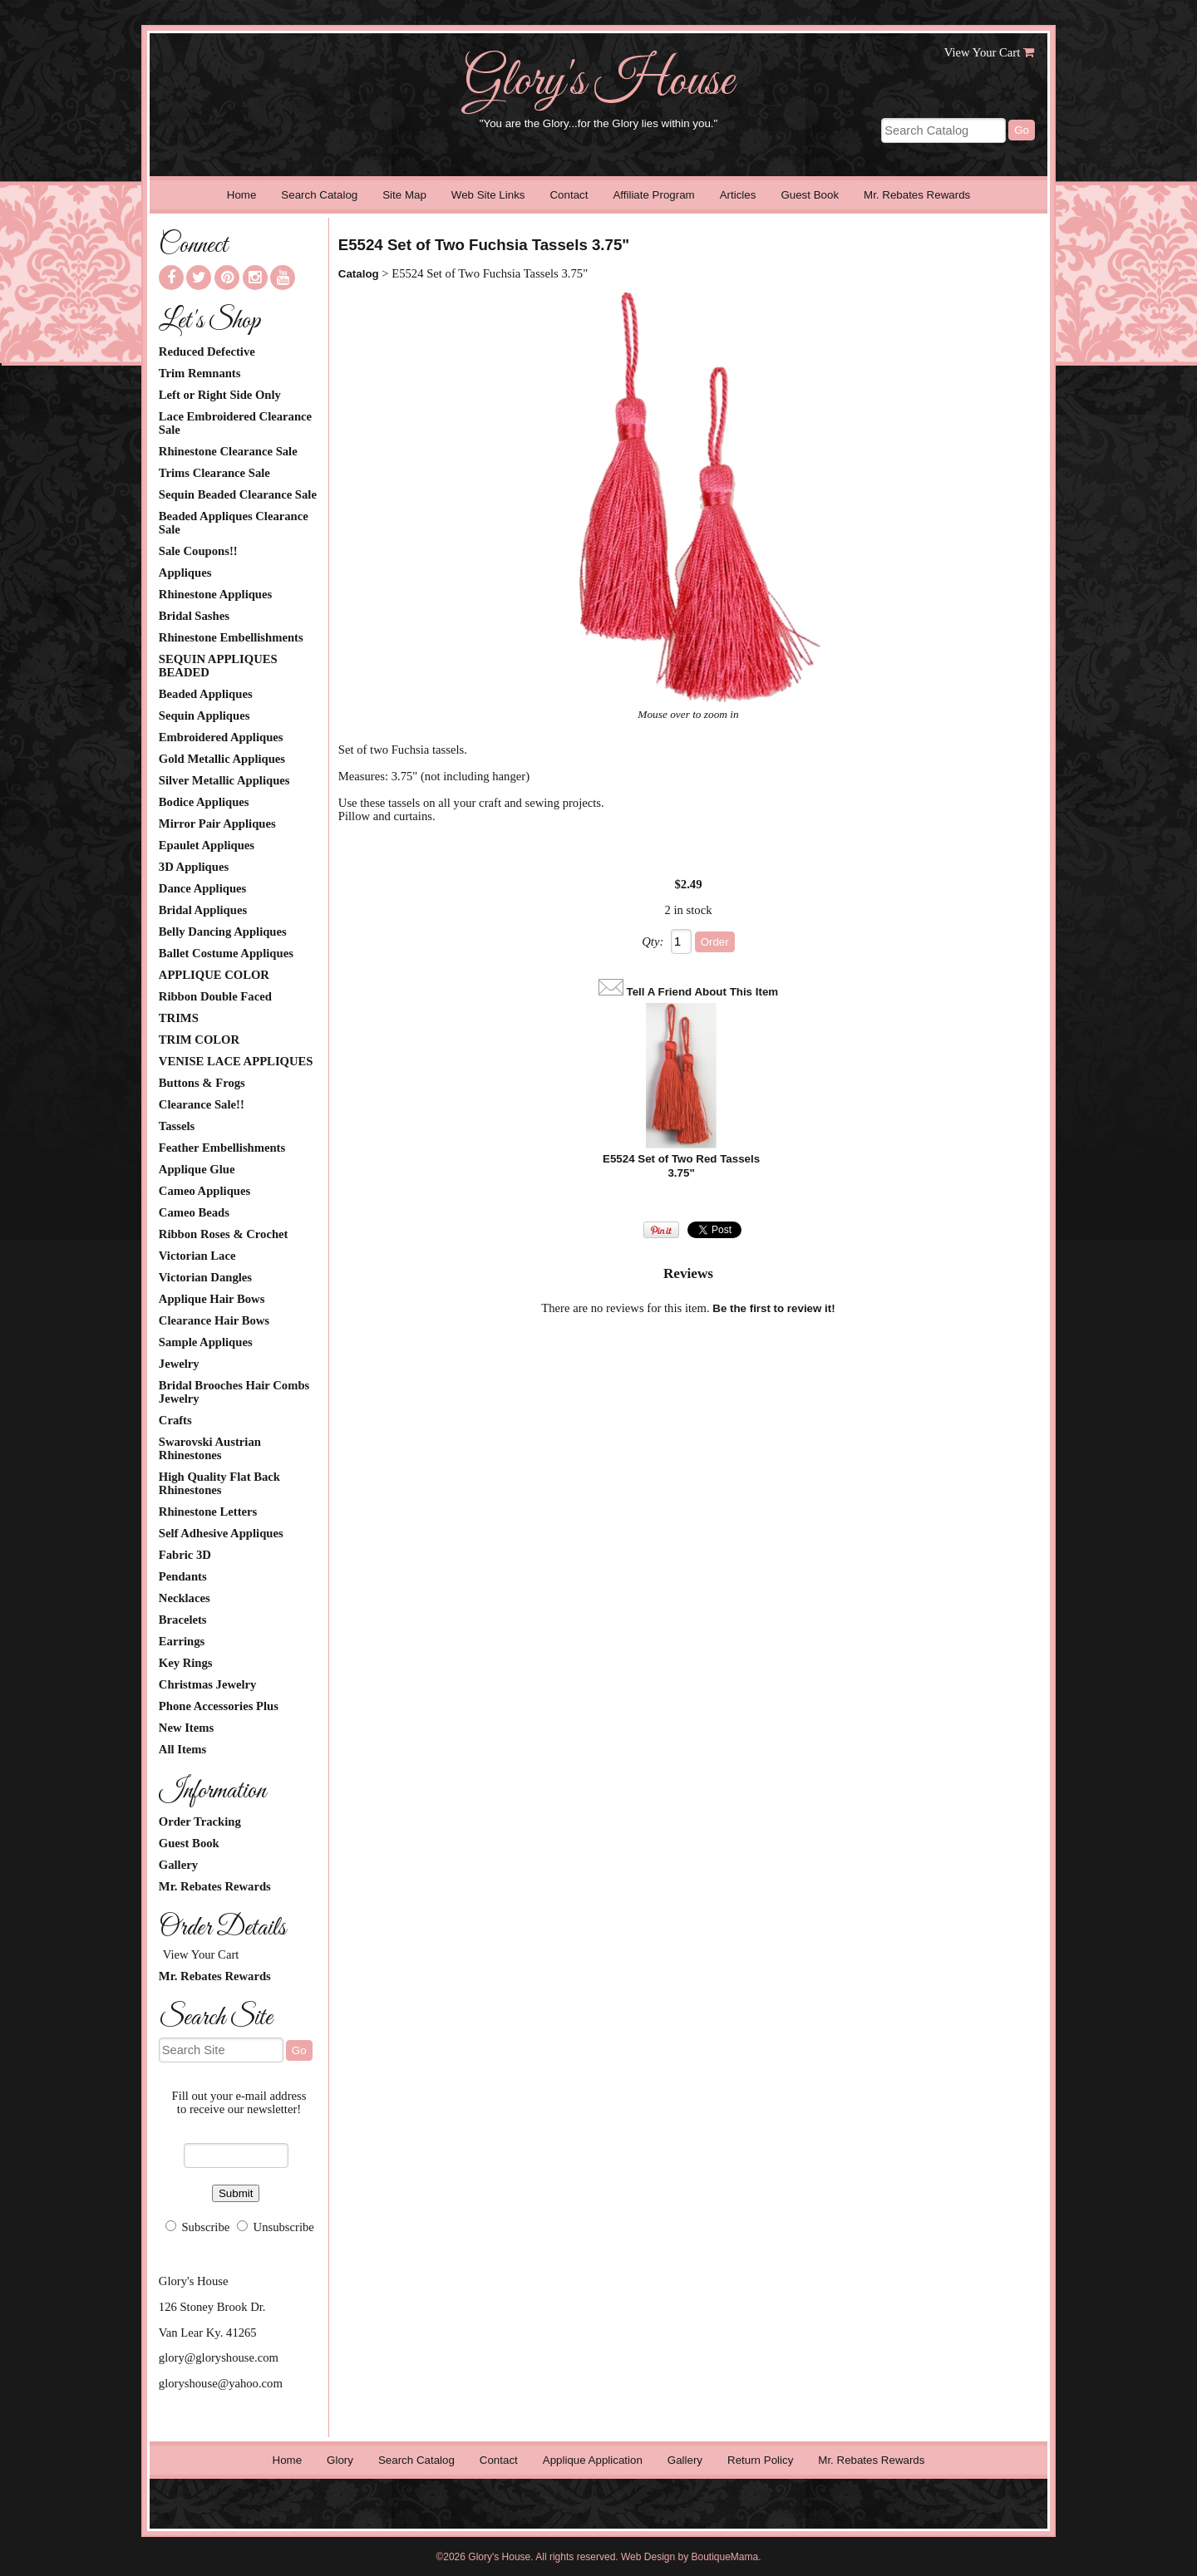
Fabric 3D (185, 1554)
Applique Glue (197, 1169)
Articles (738, 195)
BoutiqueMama (725, 2557)
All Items (182, 1749)
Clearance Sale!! (201, 1104)
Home (242, 195)
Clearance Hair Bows (214, 1320)
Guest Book (810, 195)
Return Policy (760, 2460)
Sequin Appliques (204, 715)
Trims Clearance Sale (214, 472)
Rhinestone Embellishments (231, 637)
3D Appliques (194, 866)
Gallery (178, 1864)
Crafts (175, 1420)
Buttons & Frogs (202, 1082)
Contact (568, 195)
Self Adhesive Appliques (221, 1533)
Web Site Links (488, 195)
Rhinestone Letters (208, 1511)
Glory (340, 2460)
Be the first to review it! (773, 1308)
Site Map (404, 195)
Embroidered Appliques (221, 737)
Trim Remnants (200, 373)
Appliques (185, 572)
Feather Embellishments (222, 1147)
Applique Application (593, 2460)
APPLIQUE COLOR (214, 974)
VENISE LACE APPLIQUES (236, 1061)
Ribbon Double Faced (215, 996)
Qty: (652, 941)
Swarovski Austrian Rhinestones (210, 1448)
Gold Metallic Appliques (222, 758)
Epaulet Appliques (206, 845)
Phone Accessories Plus (218, 1706)
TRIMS (179, 1018)
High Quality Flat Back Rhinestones (219, 1483)
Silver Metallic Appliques (224, 780)
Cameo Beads (194, 1212)
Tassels (177, 1126)
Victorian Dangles (205, 1277)
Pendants (183, 1576)
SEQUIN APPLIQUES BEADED (218, 665)
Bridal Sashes (194, 615)
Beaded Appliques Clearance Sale (233, 522)
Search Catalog (319, 195)
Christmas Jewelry (208, 1684)
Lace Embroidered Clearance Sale (235, 423)
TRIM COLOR (199, 1039)
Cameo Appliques (204, 1190)
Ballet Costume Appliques (226, 953)
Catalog (358, 274)
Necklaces (184, 1598)
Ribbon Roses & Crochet (223, 1234)
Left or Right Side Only (220, 394)
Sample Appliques (206, 1342)
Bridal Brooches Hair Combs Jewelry (234, 1392)
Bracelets (183, 1619)
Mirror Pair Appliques (217, 823)
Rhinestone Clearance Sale (228, 451)
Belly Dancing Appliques (223, 931)
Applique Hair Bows (212, 1298)
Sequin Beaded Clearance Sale (238, 494)
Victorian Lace (197, 1255)
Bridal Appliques (203, 910)
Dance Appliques (202, 888)
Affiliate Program (653, 195)
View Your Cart (982, 52)
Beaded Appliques (206, 694)
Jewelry (179, 1363)
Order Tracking (200, 1821)
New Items (186, 1727)
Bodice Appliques (204, 802)
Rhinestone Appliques (215, 594)
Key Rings (186, 1662)
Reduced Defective (207, 351)
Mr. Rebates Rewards (917, 195)
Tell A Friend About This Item (703, 992)
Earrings (181, 1641)
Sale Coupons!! (198, 551)
